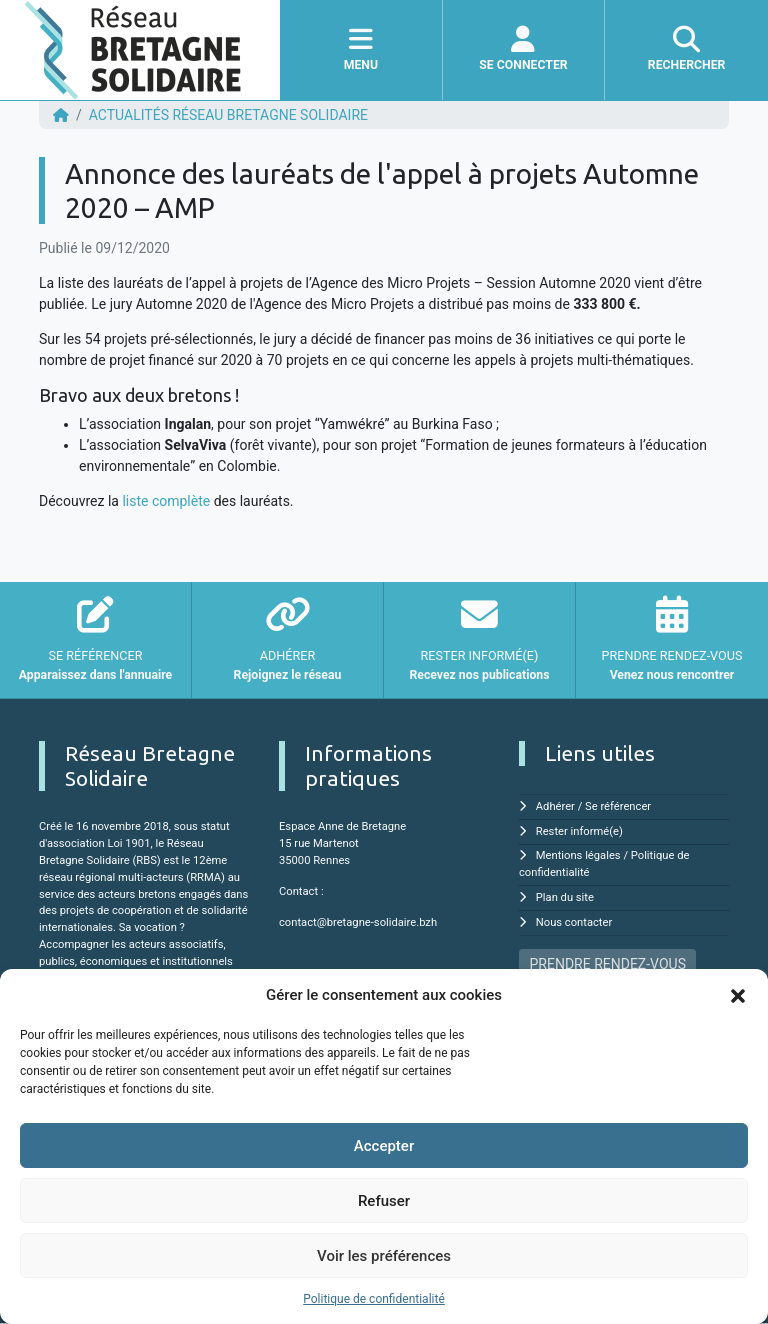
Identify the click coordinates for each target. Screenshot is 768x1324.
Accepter (384, 1146)
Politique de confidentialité (374, 1299)
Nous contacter (574, 922)
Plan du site (565, 897)
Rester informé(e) (579, 831)
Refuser (384, 1201)
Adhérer (555, 806)
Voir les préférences (384, 1256)
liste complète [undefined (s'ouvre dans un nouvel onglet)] (166, 501)
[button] (738, 995)
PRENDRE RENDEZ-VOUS (608, 964)
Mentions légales (578, 855)
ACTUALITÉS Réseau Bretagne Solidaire (228, 115)
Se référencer (618, 806)
